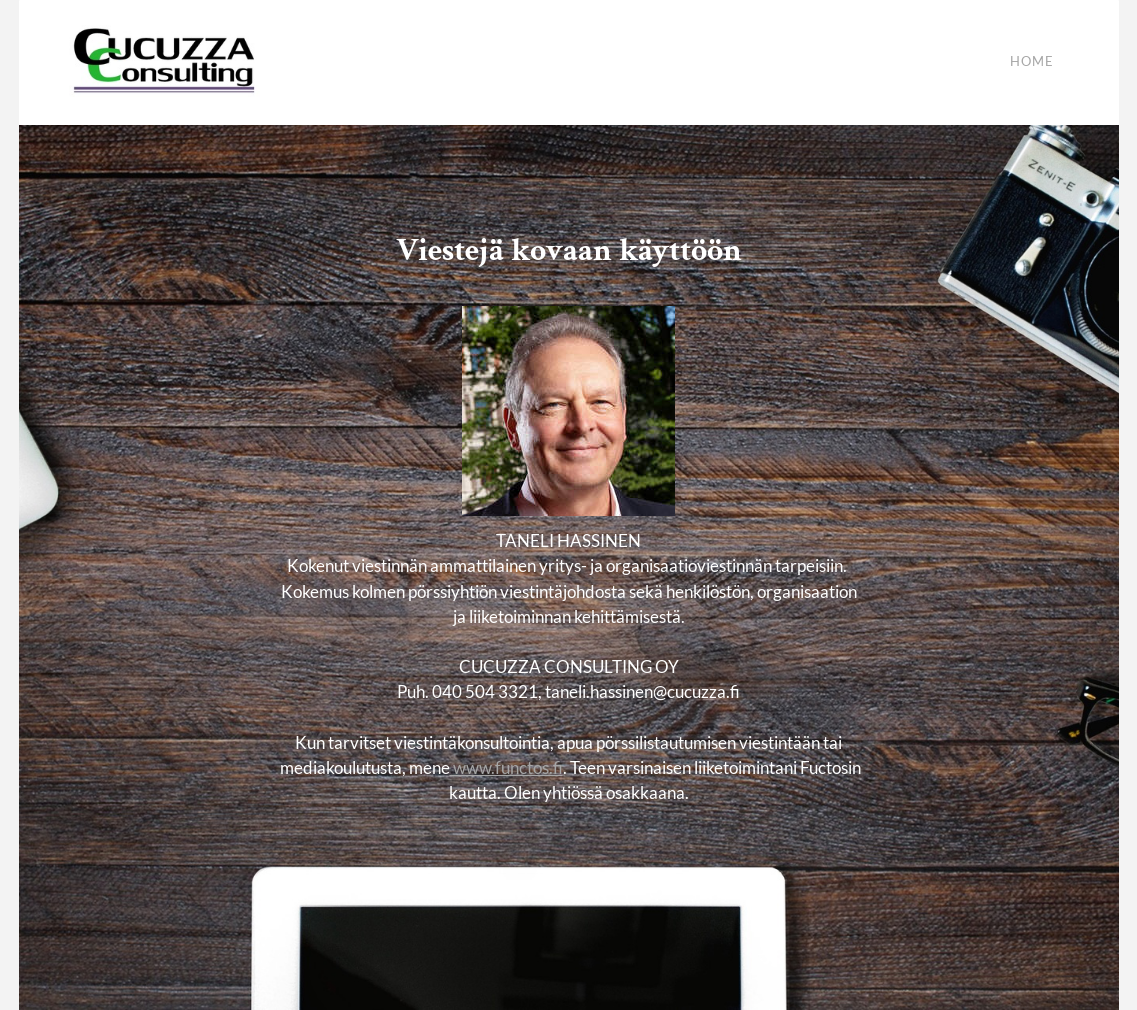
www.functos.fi (506, 767)
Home (1032, 61)
